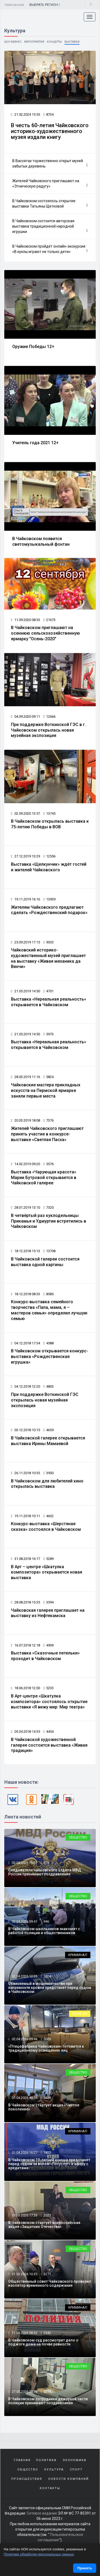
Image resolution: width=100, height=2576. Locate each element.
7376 (48, 1120)
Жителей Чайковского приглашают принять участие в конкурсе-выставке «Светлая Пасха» (47, 1134)
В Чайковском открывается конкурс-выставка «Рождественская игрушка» (49, 1356)
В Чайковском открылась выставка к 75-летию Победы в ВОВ (50, 824)
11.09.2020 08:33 (25, 620)
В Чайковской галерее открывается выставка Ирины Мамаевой (48, 1440)
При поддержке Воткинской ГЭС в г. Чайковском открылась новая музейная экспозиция (48, 730)
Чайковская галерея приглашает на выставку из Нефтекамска (48, 1613)
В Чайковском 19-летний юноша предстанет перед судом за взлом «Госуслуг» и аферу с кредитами (49, 2164)
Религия (79, 2014)
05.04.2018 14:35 (25, 1732)
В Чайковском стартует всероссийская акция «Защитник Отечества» (44, 2224)
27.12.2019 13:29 (25, 856)
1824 (47, 1976)
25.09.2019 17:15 (25, 942)
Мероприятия (34, 41)
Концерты (54, 41)
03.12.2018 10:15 (25, 1430)
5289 (48, 1559)
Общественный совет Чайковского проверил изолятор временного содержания (49, 2283)
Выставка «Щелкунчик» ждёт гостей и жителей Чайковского (48, 867)
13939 (49, 899)
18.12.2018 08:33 (25, 1294)
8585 (48, 1294)
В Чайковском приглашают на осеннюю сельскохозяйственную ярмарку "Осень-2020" (45, 633)
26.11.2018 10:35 (25, 1473)
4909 (48, 1645)
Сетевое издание (42, 2513)
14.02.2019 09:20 (25, 1164)
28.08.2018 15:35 (25, 1602)
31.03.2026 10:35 (24, 2274)
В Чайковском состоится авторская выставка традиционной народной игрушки (50, 226)
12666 (49, 717)
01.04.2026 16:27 (24, 2152)
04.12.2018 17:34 (25, 1343)
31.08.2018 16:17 (25, 1559)
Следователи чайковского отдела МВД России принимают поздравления (44, 1872)
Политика (46, 2460)
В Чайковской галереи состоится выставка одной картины (45, 1261)
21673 (49, 620)
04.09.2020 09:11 (25, 717)
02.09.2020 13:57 (25, 813)
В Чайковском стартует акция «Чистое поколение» (43, 2107)
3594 (48, 1602)
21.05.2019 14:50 (25, 991)
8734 (48, 114)
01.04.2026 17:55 (24, 2098)
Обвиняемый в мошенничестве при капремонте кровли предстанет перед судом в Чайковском (49, 1987)
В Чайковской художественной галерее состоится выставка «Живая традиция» (49, 1745)
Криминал (77, 1955)
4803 (48, 1386)
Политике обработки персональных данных (39, 2554)
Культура (54, 2469)
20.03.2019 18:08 (25, 1120)
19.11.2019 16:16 (25, 899)
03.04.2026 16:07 (24, 1863)
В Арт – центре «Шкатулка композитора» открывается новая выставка (46, 1572)
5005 (47, 2039)
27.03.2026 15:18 (24, 2392)
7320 (48, 1207)
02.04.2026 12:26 (24, 1976)
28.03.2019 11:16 (25, 1077)
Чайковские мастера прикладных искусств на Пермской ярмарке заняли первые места (45, 1090)
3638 (47, 2098)
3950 (48, 1473)
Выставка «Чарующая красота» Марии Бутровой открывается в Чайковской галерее (43, 1177)
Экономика (74, 2460)
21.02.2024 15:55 (25, 114)
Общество (78, 1837)
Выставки (72, 41)
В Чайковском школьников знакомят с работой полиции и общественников (44, 1931)
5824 (48, 1077)
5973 (48, 1034)
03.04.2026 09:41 (24, 1921)
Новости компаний (68, 2479)
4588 (48, 1343)
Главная (22, 2460)
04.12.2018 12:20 (25, 1386)
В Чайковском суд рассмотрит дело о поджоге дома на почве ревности (43, 2342)
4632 (48, 1516)
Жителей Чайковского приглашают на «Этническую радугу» (50, 183)
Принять (84, 2568)
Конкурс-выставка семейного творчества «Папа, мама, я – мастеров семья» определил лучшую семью (49, 1310)
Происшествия (26, 2479)
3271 (47, 2274)
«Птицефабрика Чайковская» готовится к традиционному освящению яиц (46, 2048)
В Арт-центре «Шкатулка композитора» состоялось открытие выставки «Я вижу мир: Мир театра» (49, 1701)
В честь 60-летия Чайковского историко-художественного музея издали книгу (50, 131)
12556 (49, 856)
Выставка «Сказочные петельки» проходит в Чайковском (45, 1655)
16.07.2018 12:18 (25, 1645)
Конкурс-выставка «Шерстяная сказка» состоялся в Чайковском (46, 1526)
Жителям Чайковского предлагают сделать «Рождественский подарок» (49, 910)
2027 (47, 2215)
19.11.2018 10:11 (25, 1516)
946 (46, 1921)
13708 (49, 1251)
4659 (48, 1430)
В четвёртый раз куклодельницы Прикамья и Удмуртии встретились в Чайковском (48, 1221)
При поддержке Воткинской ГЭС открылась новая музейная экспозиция (44, 1400)
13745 (49, 813)
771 (46, 1863)
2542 (47, 2333)
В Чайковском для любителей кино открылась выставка (47, 1483)
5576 (48, 1164)
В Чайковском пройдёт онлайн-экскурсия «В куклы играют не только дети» (50, 249)
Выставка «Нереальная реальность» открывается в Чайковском (48, 1002)
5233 (48, 1688)
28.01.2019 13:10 (25, 1207)
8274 (47, 2392)
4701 (48, 991)
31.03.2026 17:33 (24, 2215)
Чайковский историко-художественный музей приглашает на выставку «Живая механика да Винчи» (48, 958)
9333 (48, 942)
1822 (47, 2152)
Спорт (76, 2469)
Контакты (50, 2488)
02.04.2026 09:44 (24, 2039)
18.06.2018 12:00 (25, 1688)
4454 (48, 1732)
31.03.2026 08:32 (24, 2333)
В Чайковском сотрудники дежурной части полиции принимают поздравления (48, 2401)
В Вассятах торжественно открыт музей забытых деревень (50, 163)
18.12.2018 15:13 (25, 1251)
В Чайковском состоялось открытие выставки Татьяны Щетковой (50, 203)
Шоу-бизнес (13, 41)
